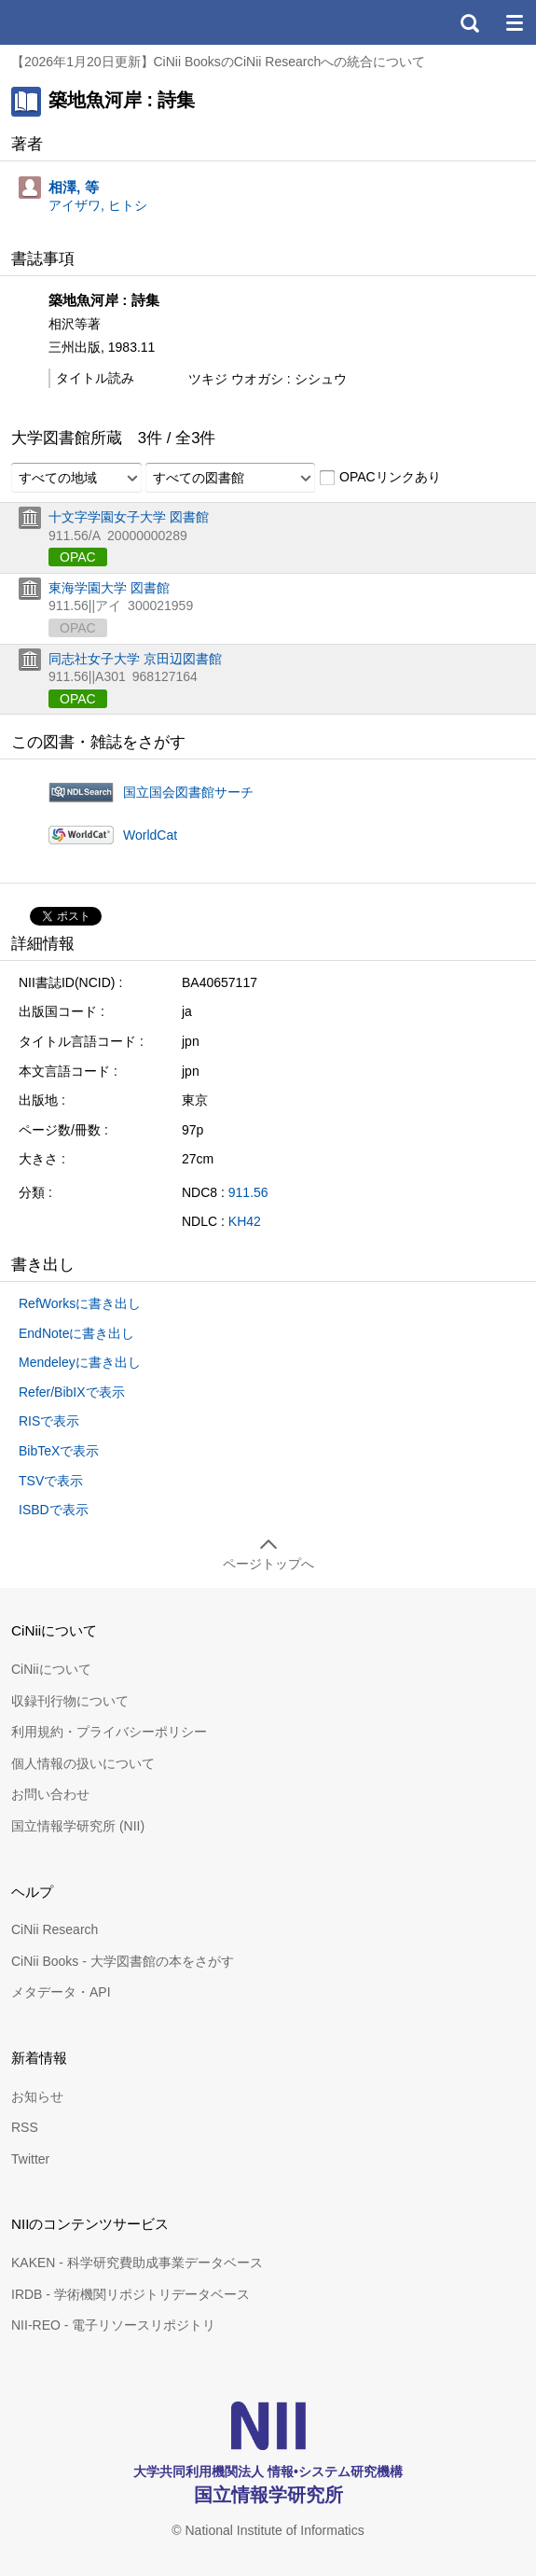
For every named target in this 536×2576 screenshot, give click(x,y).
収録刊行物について (70, 1700)
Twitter (30, 2158)
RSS (24, 2127)
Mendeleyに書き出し (80, 1362)
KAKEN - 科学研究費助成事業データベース (137, 2262)
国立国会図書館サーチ (188, 792)
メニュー (514, 22)
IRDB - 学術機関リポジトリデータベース (130, 2294)
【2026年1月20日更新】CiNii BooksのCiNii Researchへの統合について (218, 61)
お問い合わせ (50, 1794)
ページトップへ (268, 1563)
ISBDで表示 (54, 1509)
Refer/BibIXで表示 (72, 1392)
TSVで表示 (51, 1480)
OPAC (78, 557)
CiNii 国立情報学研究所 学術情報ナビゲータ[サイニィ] (82, 22)
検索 (469, 22)
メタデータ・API (61, 1991)
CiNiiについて (51, 1669)
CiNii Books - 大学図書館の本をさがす (122, 1961)
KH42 (244, 1221)
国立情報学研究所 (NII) (77, 1825)
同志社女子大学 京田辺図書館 (135, 658)
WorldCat (150, 835)
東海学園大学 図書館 (109, 587)
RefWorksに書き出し (80, 1303)
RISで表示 (49, 1420)
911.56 (248, 1192)
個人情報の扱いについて (83, 1763)
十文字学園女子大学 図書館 (128, 516)
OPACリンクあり (380, 477)
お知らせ (37, 2096)
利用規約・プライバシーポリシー (109, 1731)
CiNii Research (54, 1929)
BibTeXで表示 (59, 1450)
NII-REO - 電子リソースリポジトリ (113, 2325)
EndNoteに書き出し (76, 1333)
